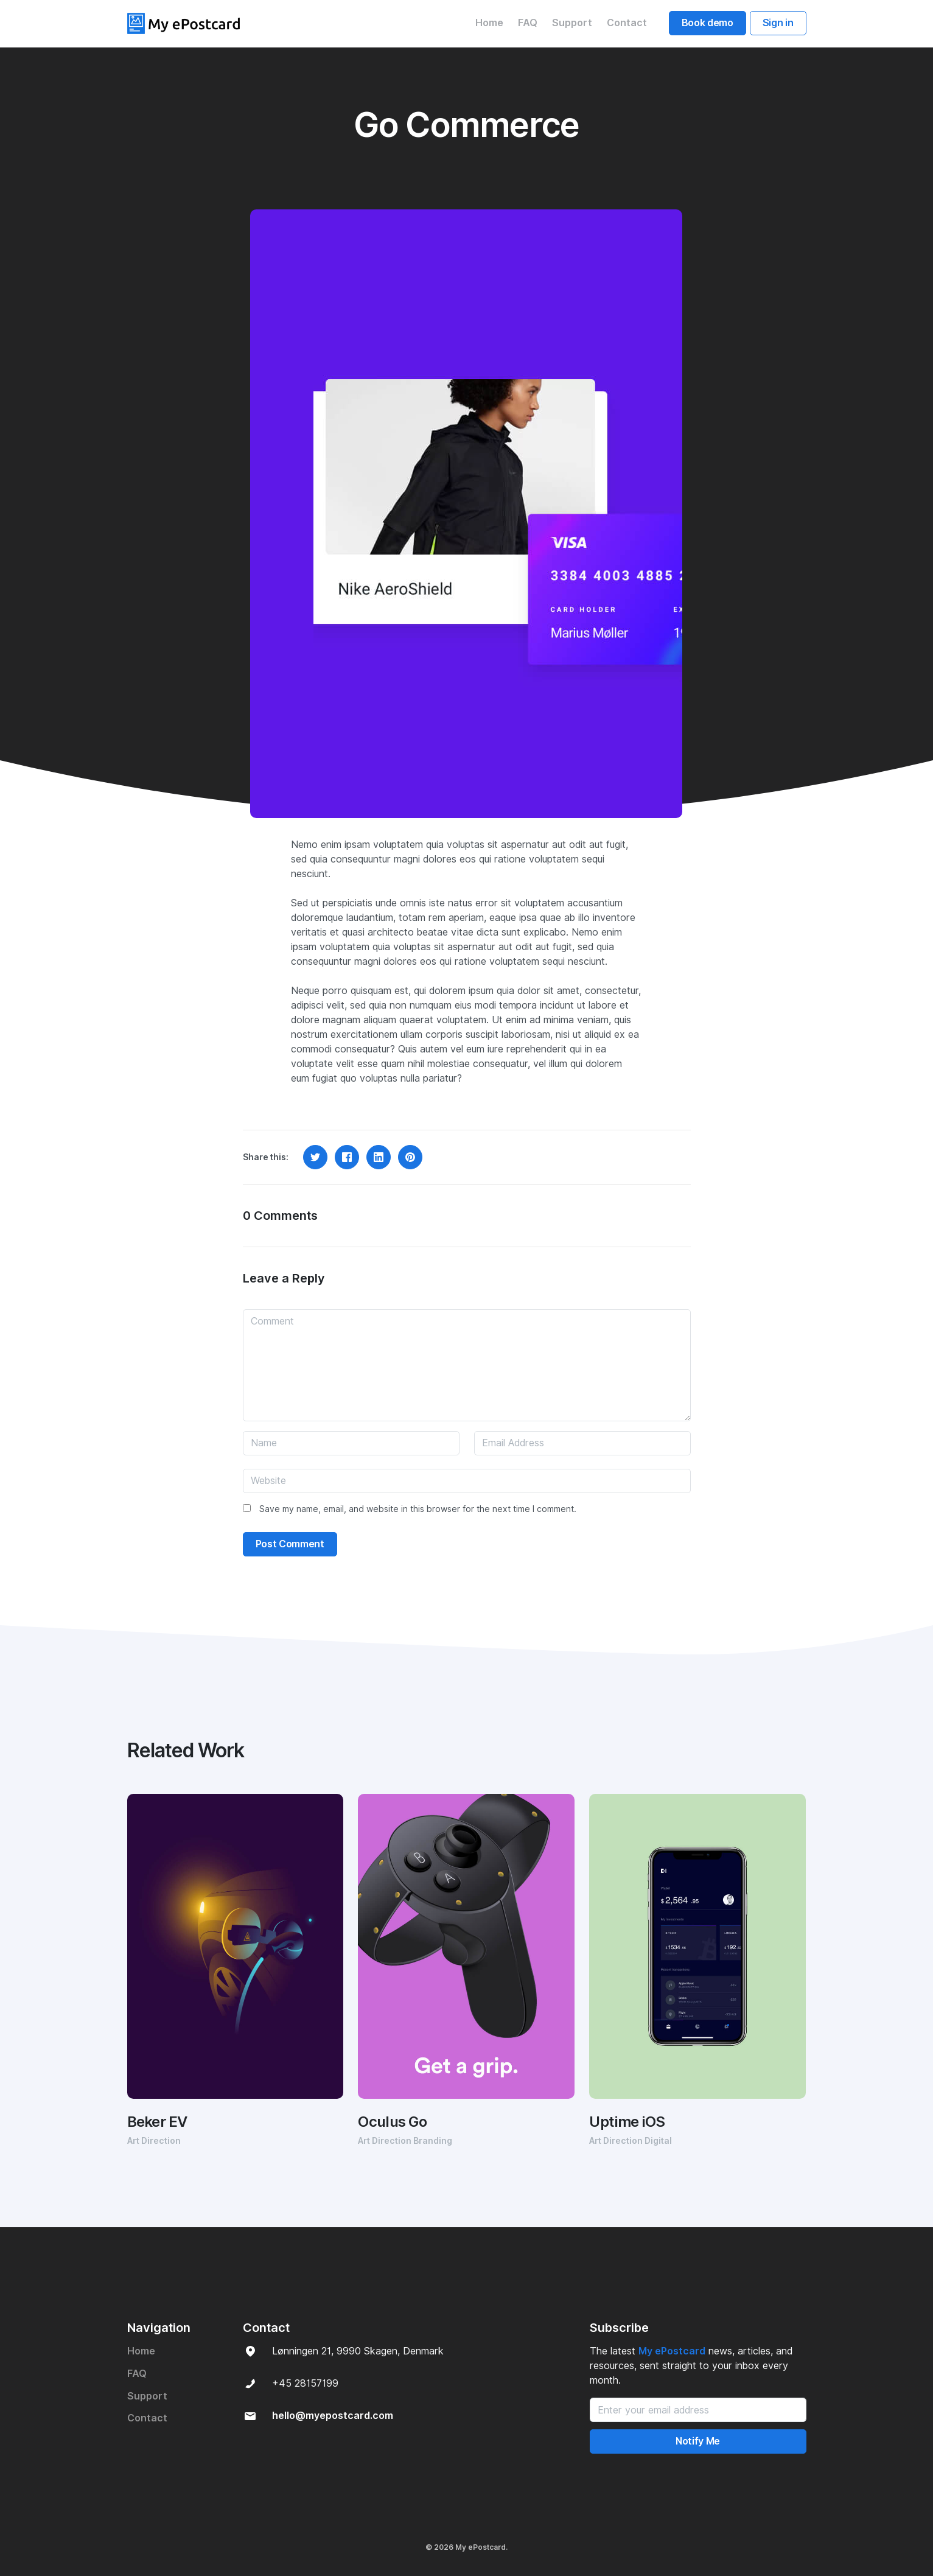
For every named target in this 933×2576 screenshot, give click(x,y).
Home (489, 23)
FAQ (527, 23)
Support (572, 23)
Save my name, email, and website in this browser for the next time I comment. (417, 1509)
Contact (627, 23)
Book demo (707, 23)
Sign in (778, 23)
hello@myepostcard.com (332, 2415)
